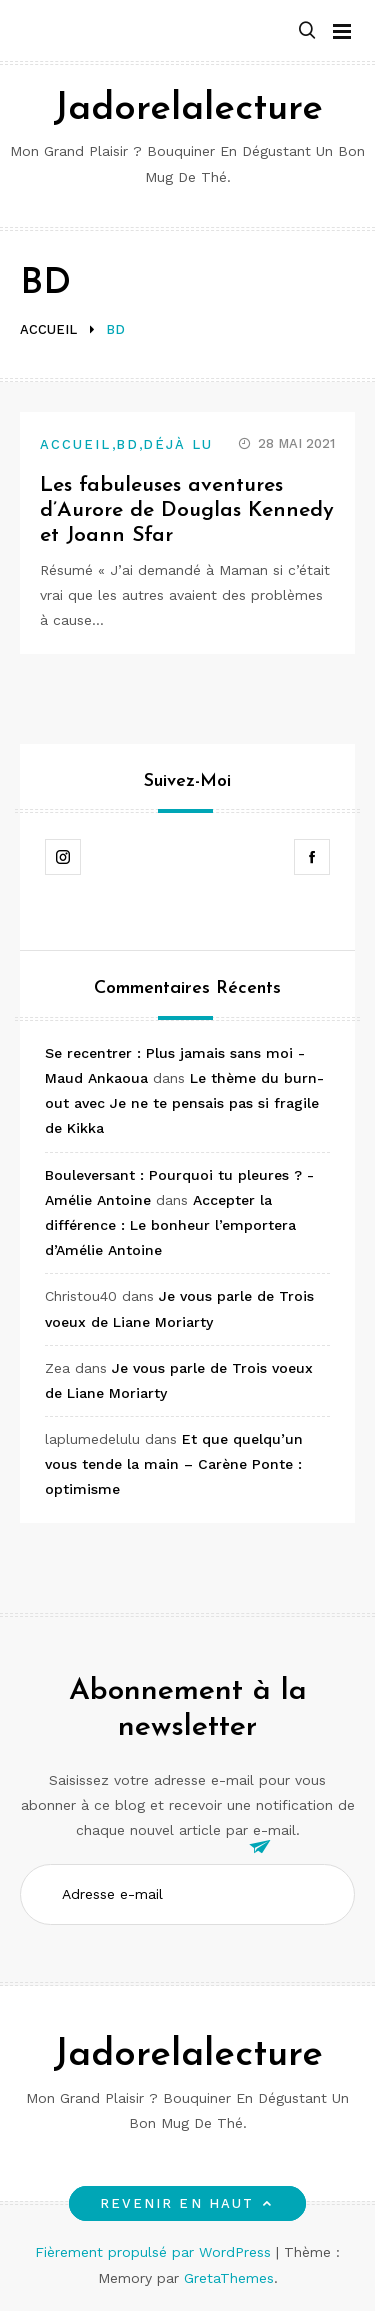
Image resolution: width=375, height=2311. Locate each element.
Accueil (76, 444)
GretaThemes (229, 2278)
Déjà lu (178, 444)
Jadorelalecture (188, 109)
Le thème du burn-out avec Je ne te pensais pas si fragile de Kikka (184, 1103)
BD (127, 444)
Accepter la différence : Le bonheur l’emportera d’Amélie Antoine (170, 1225)
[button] (307, 31)
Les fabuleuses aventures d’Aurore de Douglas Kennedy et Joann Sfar (187, 510)
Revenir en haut (187, 2203)
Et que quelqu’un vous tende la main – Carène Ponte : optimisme (174, 1464)
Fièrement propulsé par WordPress (155, 2252)
